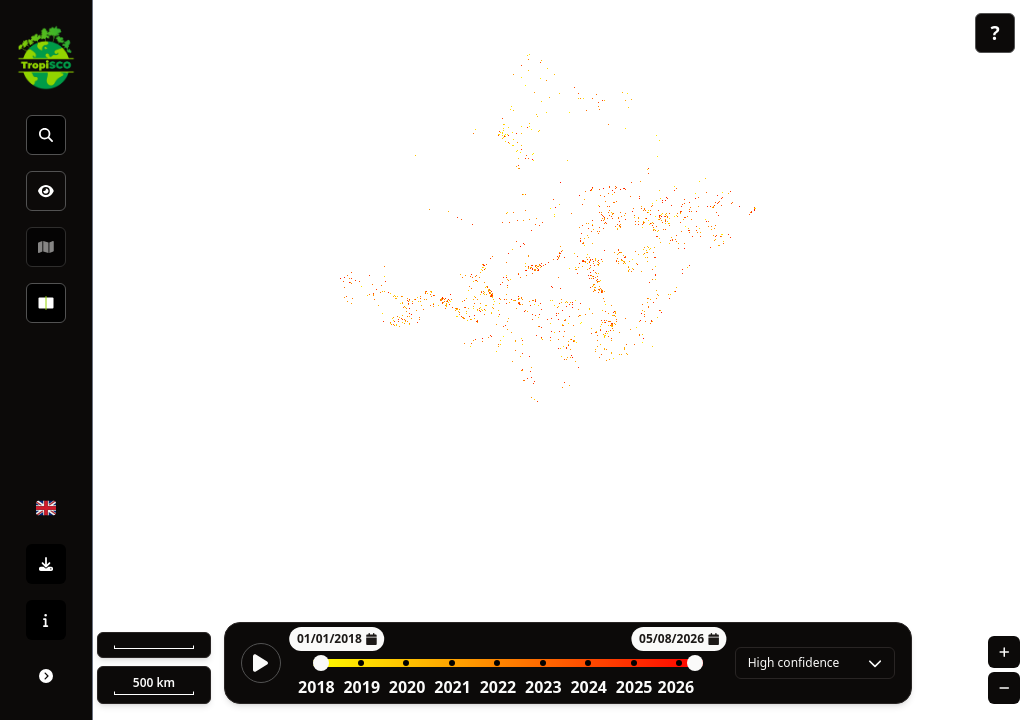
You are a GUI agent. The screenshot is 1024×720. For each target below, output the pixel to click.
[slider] (321, 663)
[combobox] (815, 663)
